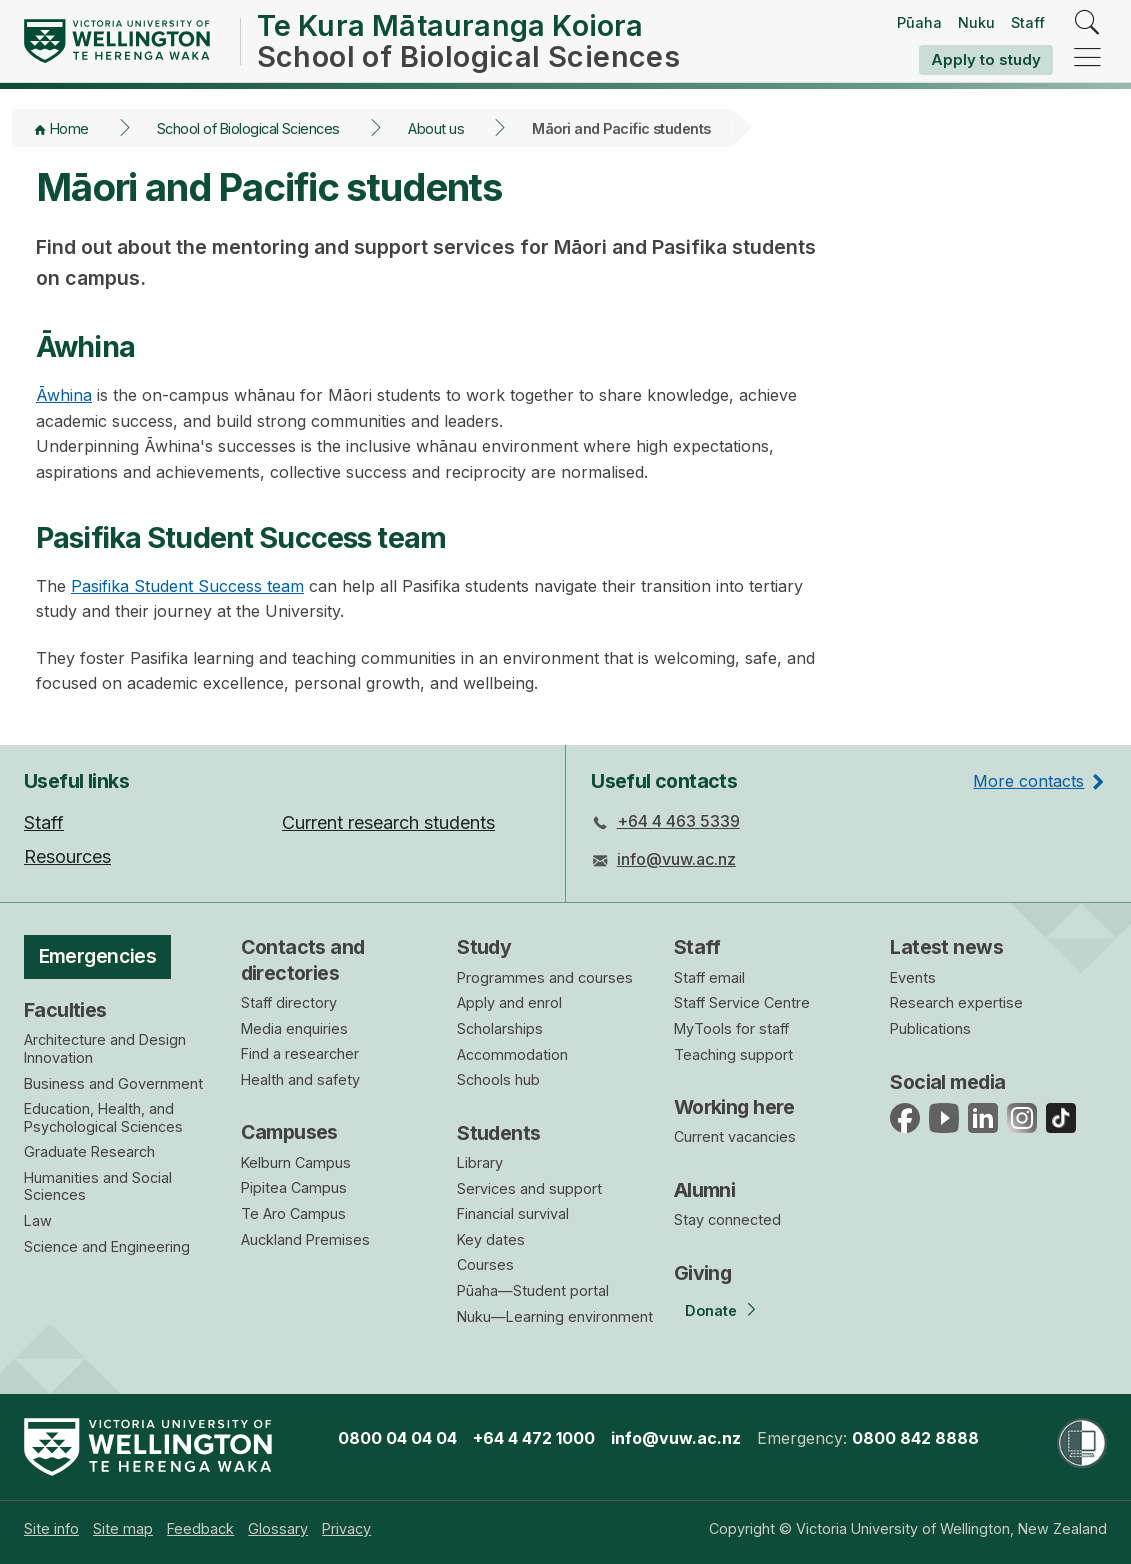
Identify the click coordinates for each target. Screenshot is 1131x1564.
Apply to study (986, 59)
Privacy (346, 1528)
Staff (1028, 22)
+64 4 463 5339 (678, 821)
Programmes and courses (545, 977)
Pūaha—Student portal (533, 1290)
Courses (485, 1264)
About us (436, 128)
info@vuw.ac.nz (676, 859)
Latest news (946, 947)
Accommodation (512, 1054)
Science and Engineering (107, 1246)
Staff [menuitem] (44, 822)
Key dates (491, 1239)
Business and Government (113, 1083)
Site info (51, 1528)
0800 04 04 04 (397, 1438)
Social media (947, 1082)
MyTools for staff (731, 1028)
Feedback (200, 1528)
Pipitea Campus (294, 1187)
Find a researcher (300, 1053)
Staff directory (289, 1002)
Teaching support (733, 1054)
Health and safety (300, 1079)
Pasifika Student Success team (187, 586)
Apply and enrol (509, 1002)
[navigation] (1087, 58)
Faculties (65, 1010)
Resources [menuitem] (67, 856)
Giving (703, 1273)
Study (484, 947)
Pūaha (919, 22)
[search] (1087, 23)
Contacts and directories (303, 959)
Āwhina (64, 395)
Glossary (278, 1528)
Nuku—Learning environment (555, 1316)
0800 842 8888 (915, 1438)
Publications (930, 1028)
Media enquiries (294, 1028)
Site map (123, 1528)
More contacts (1028, 781)
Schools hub (498, 1079)
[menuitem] (51, 1528)
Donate (711, 1310)
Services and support (529, 1188)
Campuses (289, 1132)
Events (913, 977)
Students (498, 1133)
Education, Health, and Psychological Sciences (103, 1117)
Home (69, 128)
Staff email (709, 977)
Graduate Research (89, 1151)
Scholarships (500, 1028)
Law (38, 1220)
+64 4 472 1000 (534, 1438)
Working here (734, 1107)
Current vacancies (735, 1136)
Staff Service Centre (742, 1002)
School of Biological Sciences (248, 128)
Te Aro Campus (293, 1213)
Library (480, 1162)
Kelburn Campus (296, 1162)
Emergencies (98, 956)
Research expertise (956, 1002)
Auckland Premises (305, 1239)
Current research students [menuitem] (388, 822)
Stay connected (727, 1219)
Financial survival (513, 1213)
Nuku (976, 22)
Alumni (705, 1190)
